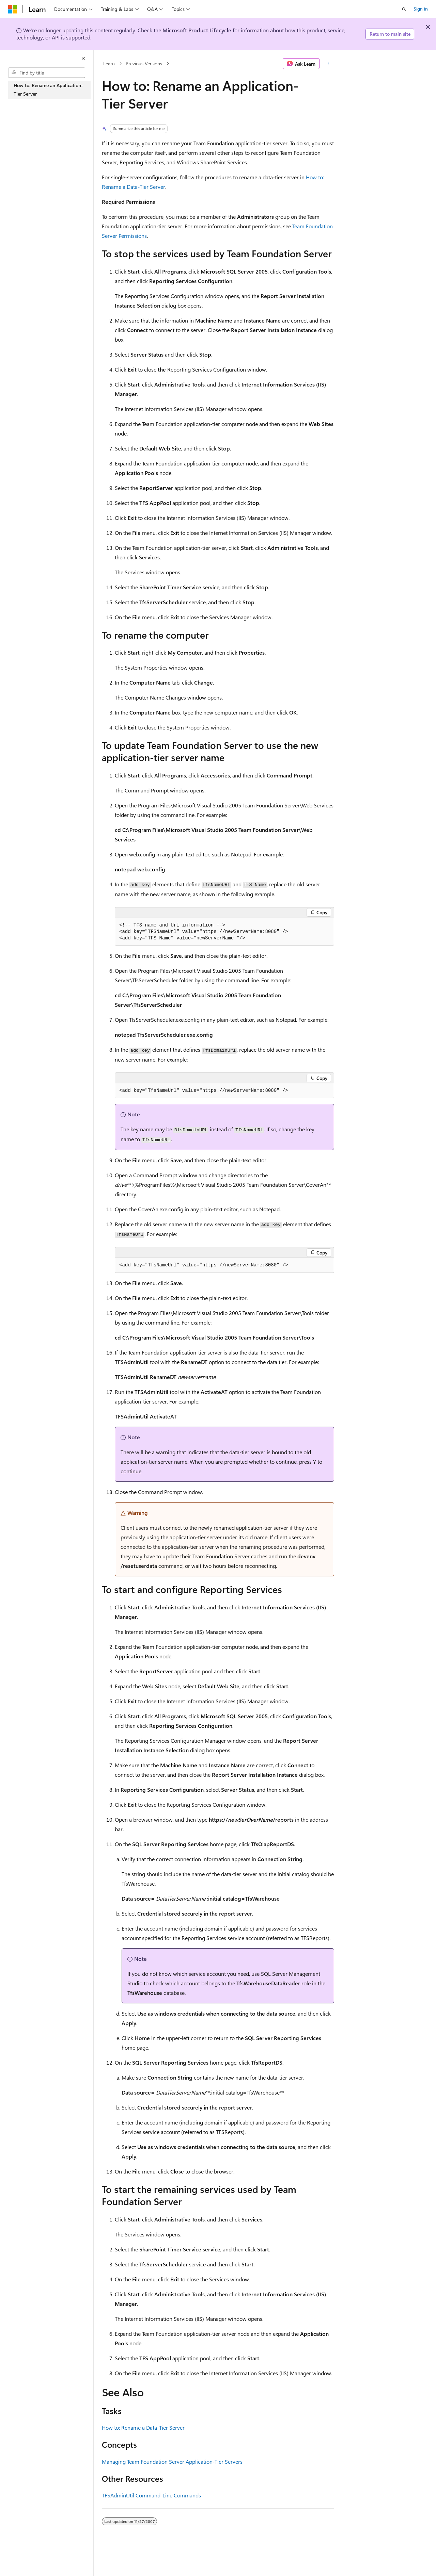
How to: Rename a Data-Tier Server (143, 2427)
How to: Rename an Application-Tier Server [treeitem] (48, 89)
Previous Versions (144, 63)
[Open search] (404, 9)
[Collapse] (83, 58)
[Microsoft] (12, 9)
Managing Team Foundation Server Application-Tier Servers (172, 2461)
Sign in (421, 8)
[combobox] (46, 72)
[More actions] (328, 63)
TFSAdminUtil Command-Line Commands (151, 2495)
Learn (109, 63)
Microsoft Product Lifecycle (196, 30)
